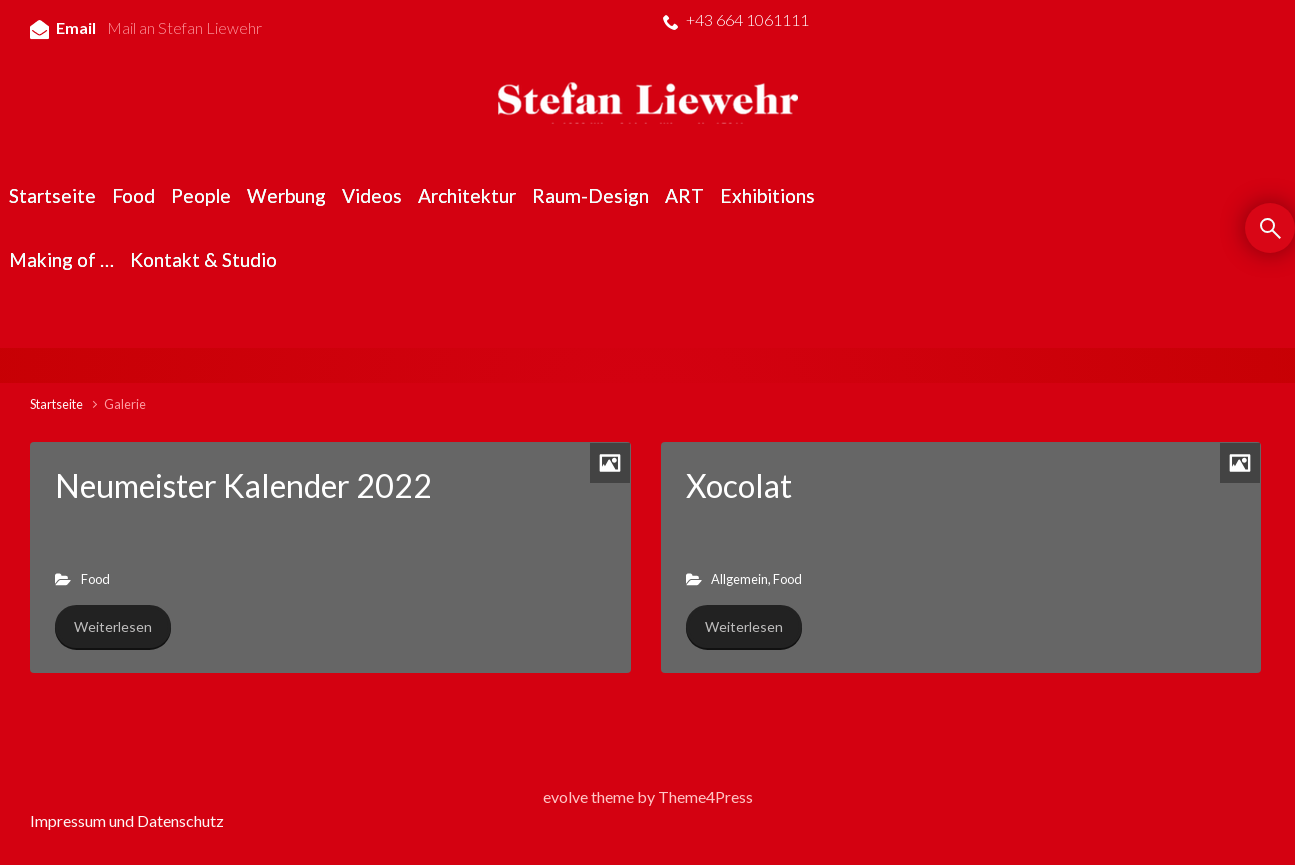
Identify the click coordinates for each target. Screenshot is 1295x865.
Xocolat (739, 485)
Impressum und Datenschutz (127, 820)
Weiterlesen (113, 626)
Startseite (56, 404)
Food (95, 579)
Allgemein (739, 579)
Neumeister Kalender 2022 (243, 485)
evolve (565, 796)
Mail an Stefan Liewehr (184, 27)
